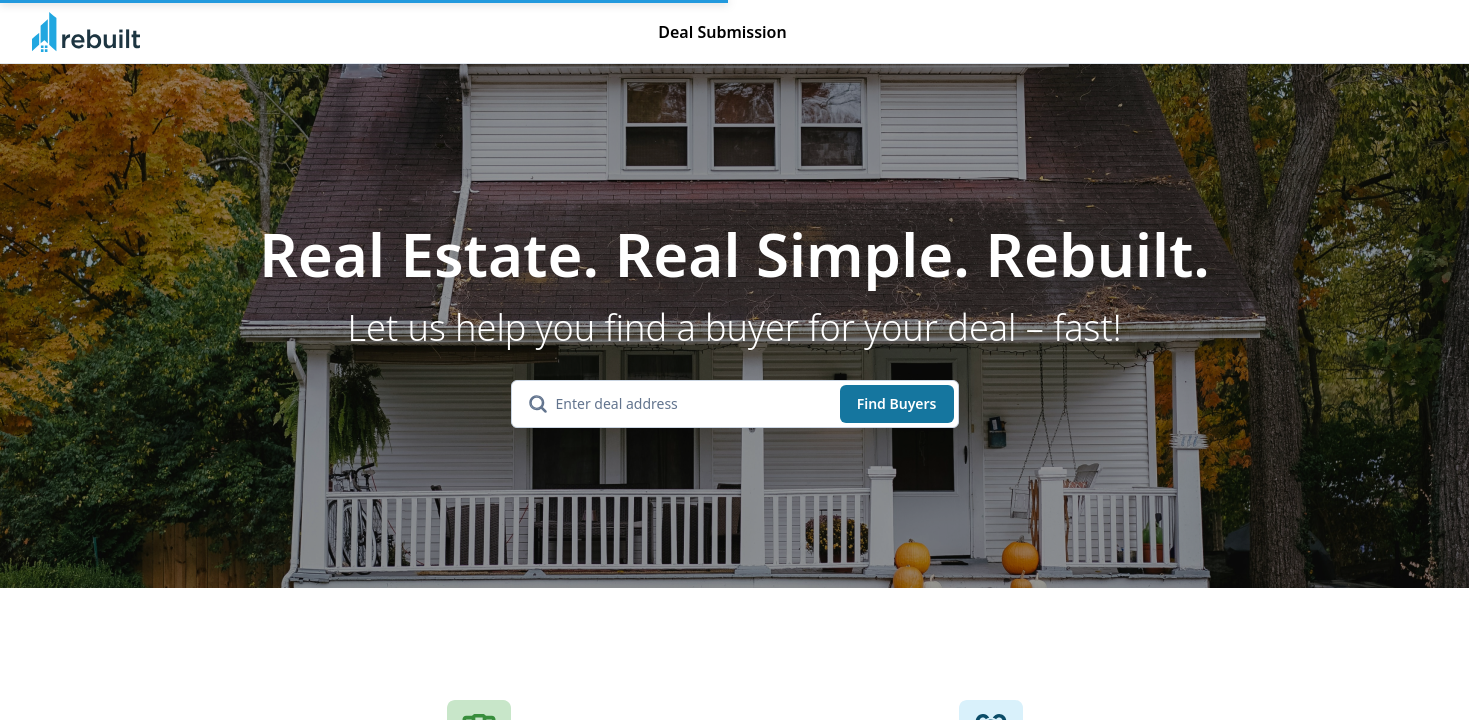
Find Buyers (897, 403)
